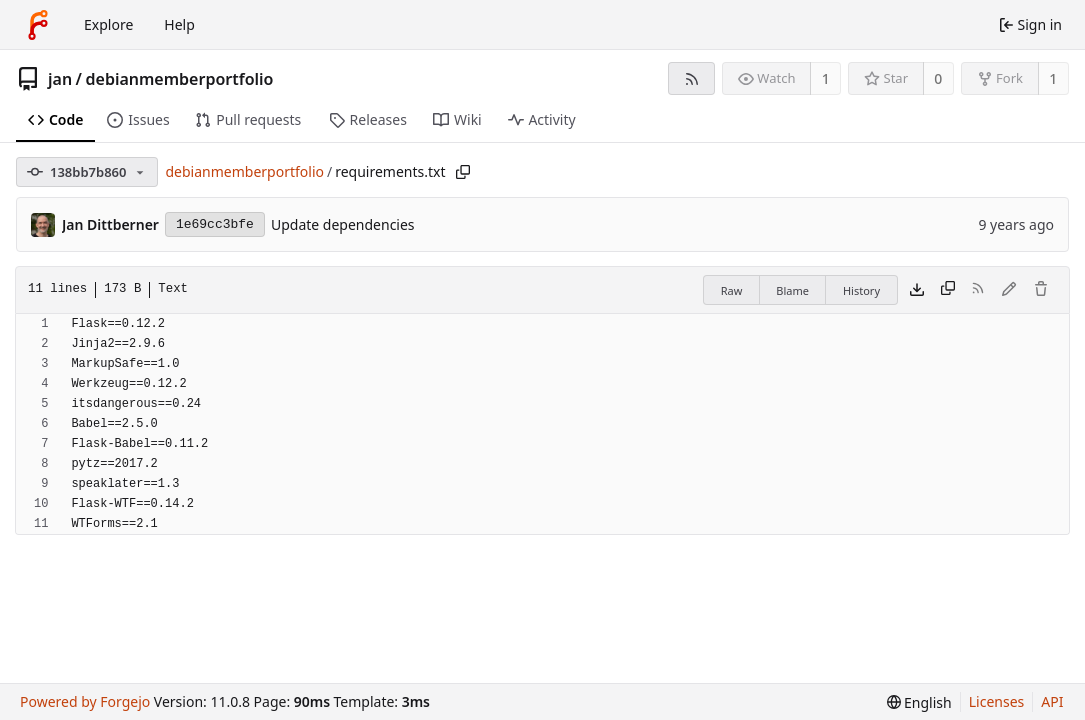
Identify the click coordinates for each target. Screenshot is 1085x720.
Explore (108, 24)
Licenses (997, 701)
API (1052, 701)
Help (179, 24)
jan (60, 79)
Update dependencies (343, 224)
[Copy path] (463, 172)
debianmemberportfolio (180, 79)
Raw (732, 290)
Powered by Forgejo (85, 701)
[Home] (38, 25)
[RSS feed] (691, 78)
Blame (792, 290)
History (861, 290)
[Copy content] (948, 290)
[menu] (919, 702)
